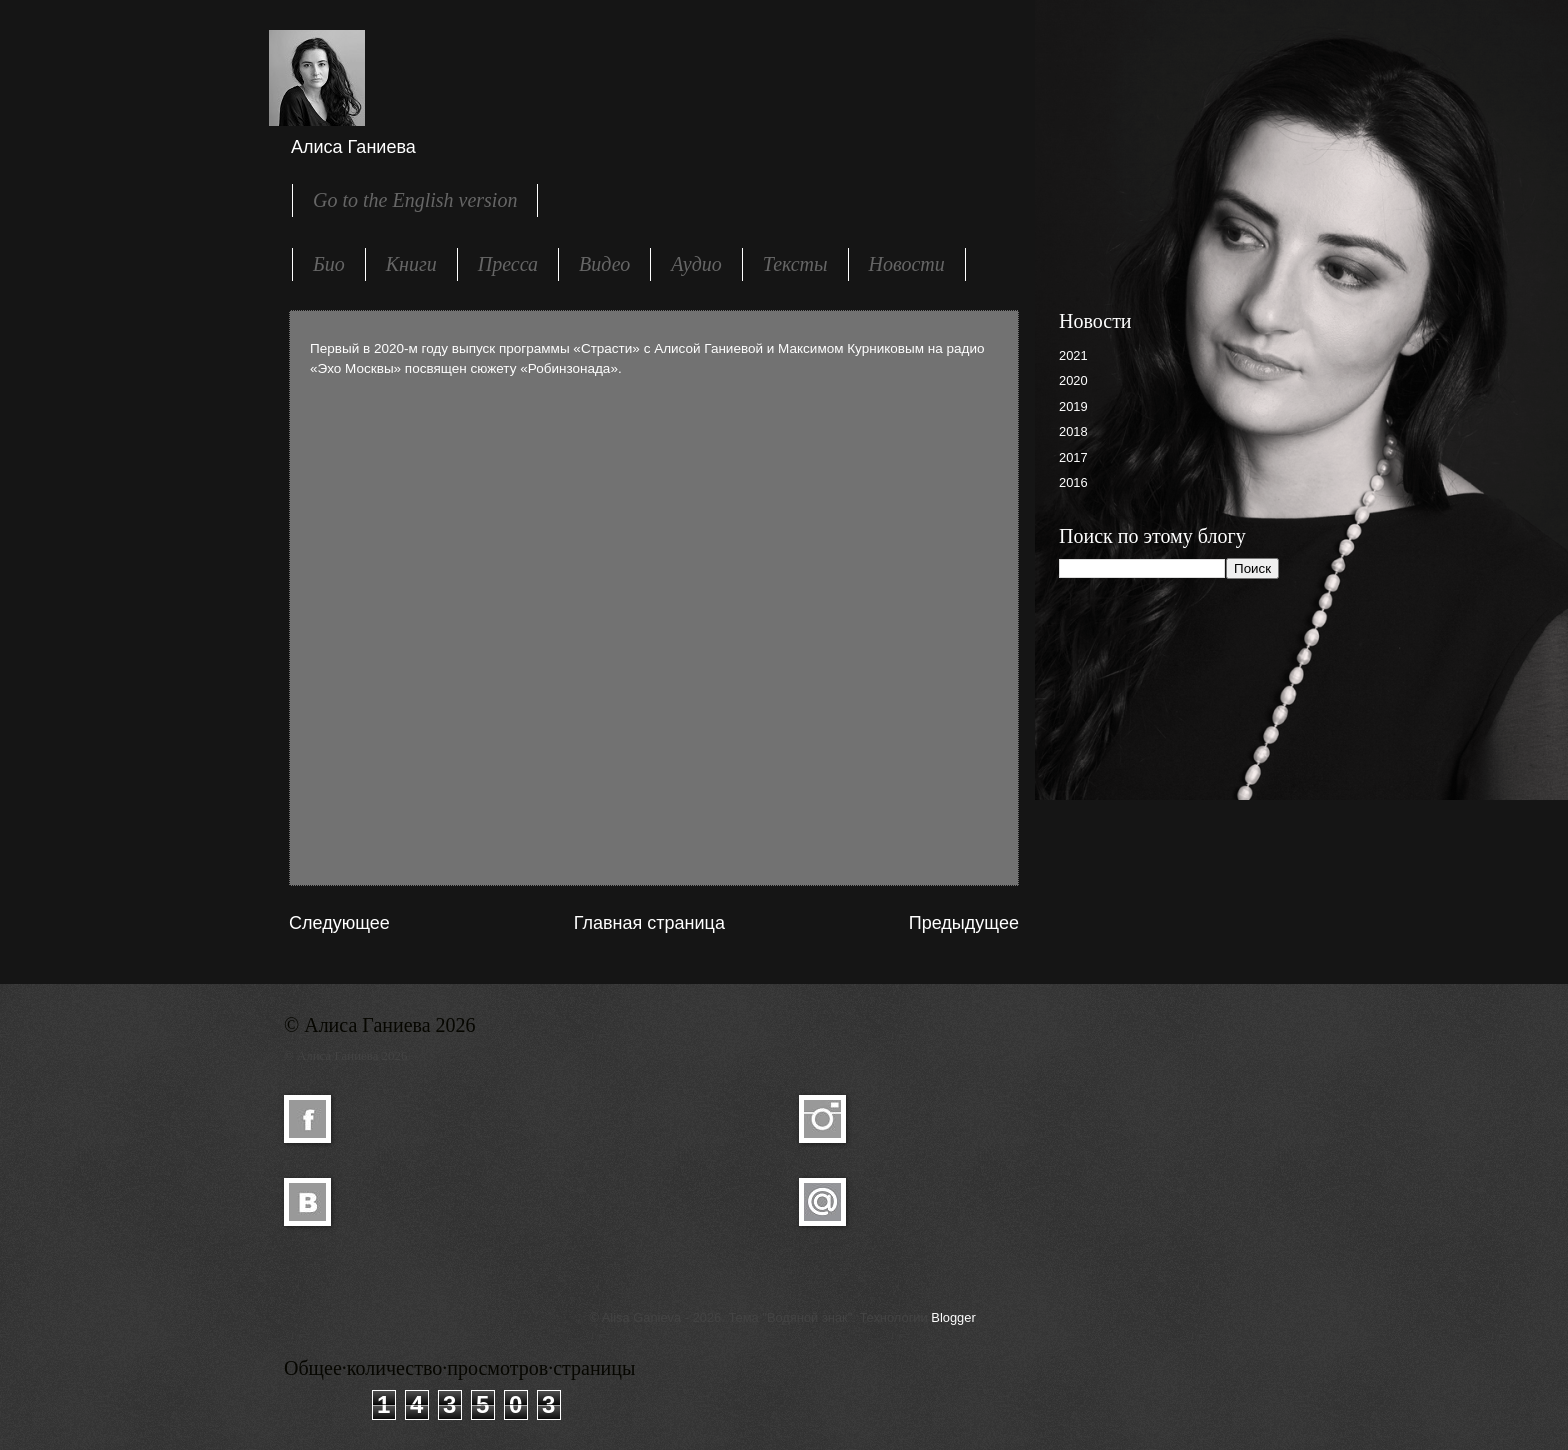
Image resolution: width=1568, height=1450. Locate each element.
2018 (1073, 431)
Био (329, 264)
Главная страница (649, 923)
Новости (907, 264)
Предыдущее (964, 923)
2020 (1073, 380)
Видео (604, 264)
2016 (1073, 482)
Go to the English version (415, 200)
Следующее (339, 923)
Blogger (953, 1317)
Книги (411, 264)
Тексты (795, 264)
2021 (1073, 355)
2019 (1073, 406)
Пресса (508, 264)
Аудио (696, 264)
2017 (1073, 457)
